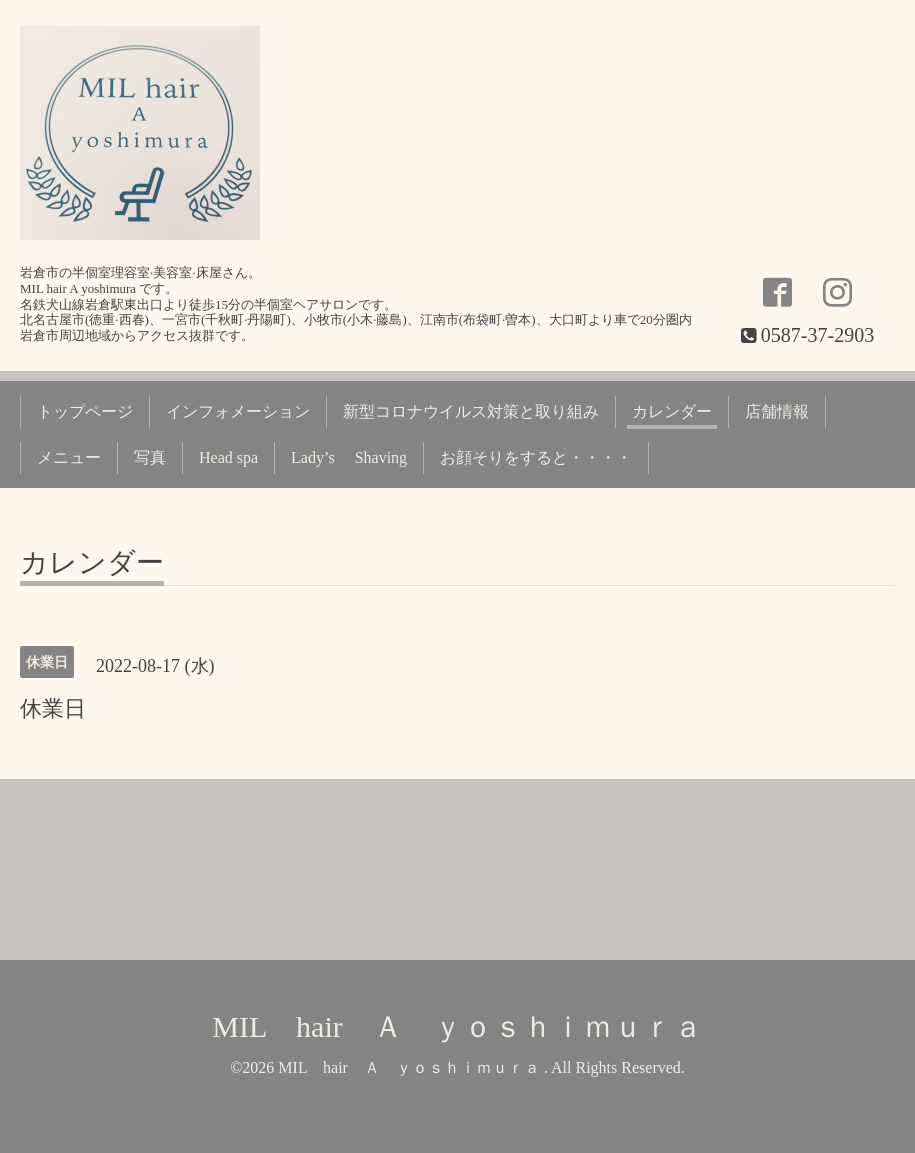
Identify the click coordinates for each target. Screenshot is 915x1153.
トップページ (85, 411)
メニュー (69, 457)
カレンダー (672, 411)
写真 (150, 457)
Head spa (228, 457)
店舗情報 (777, 411)
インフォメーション (238, 411)
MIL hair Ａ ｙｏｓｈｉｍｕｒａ (457, 1026)
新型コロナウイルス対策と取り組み (471, 411)
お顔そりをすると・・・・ (536, 457)
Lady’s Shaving (349, 457)
